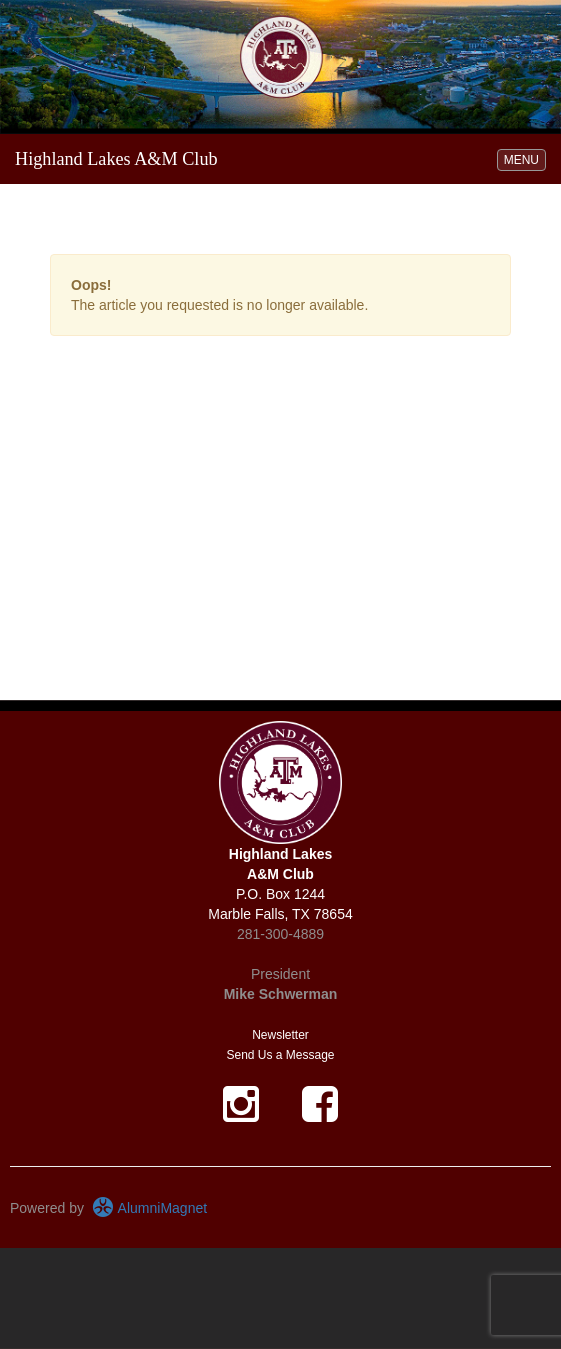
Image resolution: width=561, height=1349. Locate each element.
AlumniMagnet (149, 1208)
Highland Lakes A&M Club (116, 159)
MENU (524, 158)
